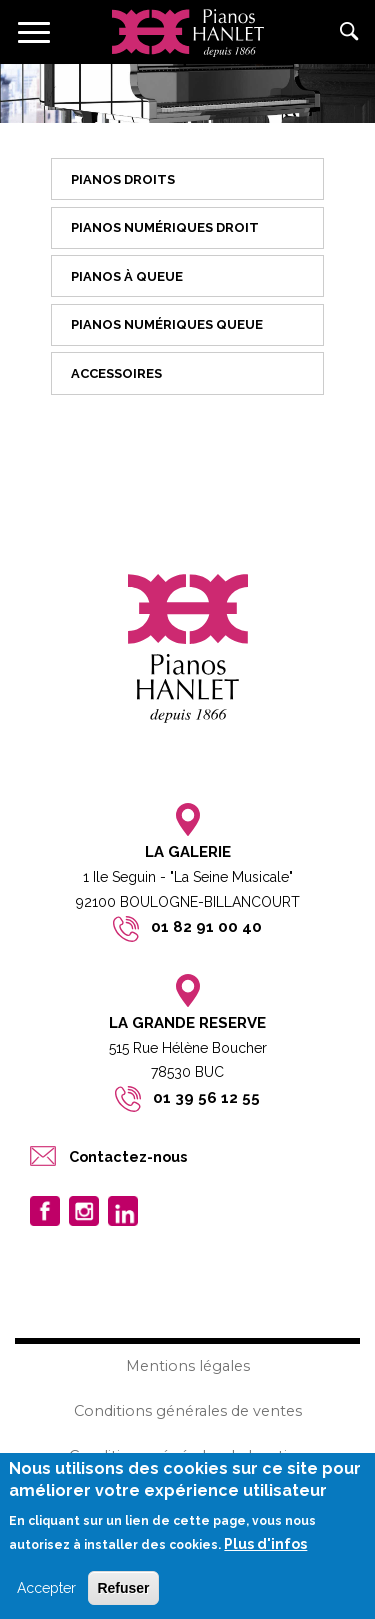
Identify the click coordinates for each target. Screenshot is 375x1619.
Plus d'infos (265, 1546)
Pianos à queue (127, 276)
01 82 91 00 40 (206, 927)
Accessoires (116, 373)
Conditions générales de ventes (188, 1411)
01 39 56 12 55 (206, 1098)
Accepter (46, 1589)
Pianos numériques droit (165, 227)
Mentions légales (188, 1366)
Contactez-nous (128, 1156)
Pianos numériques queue (167, 324)
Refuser (123, 1589)
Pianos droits (123, 179)
